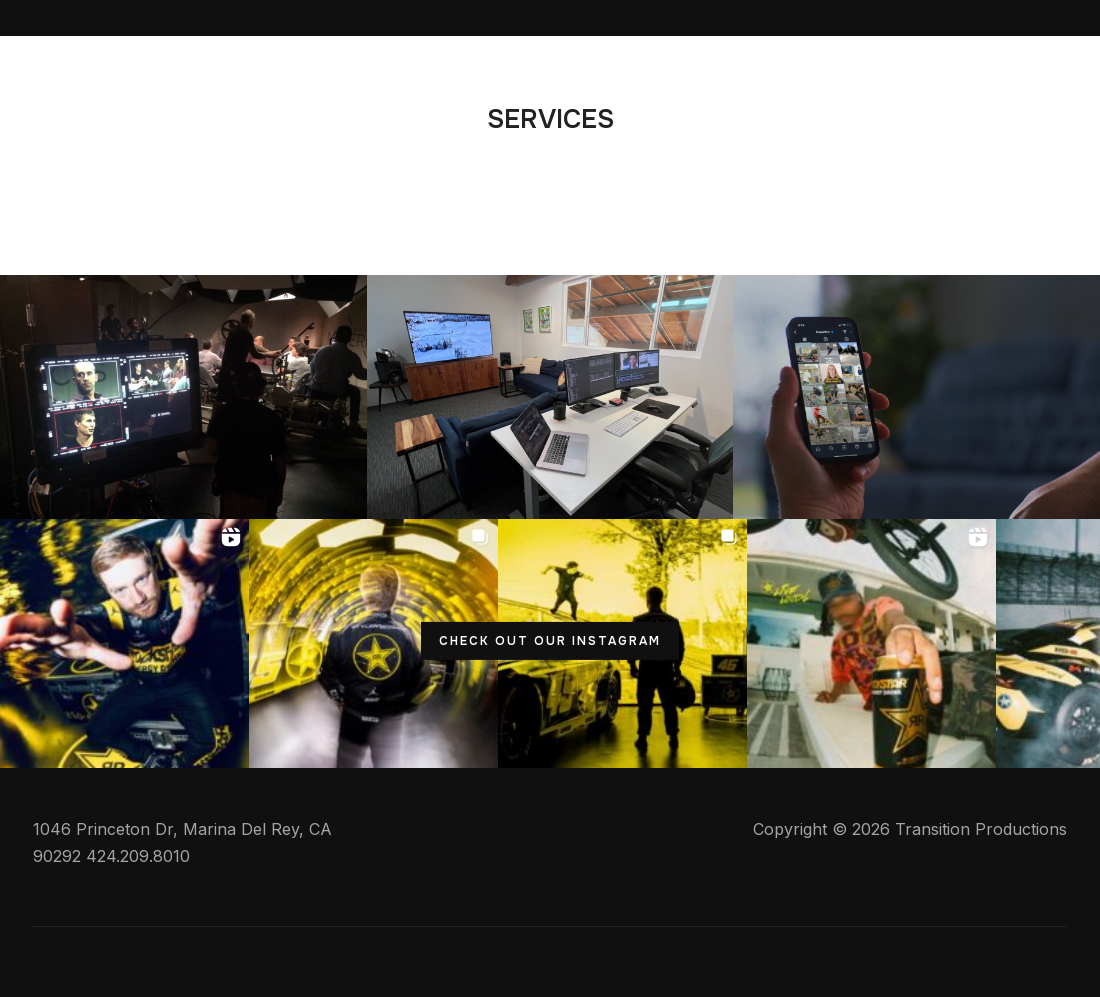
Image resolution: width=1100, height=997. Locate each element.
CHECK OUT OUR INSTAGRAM (550, 640)
